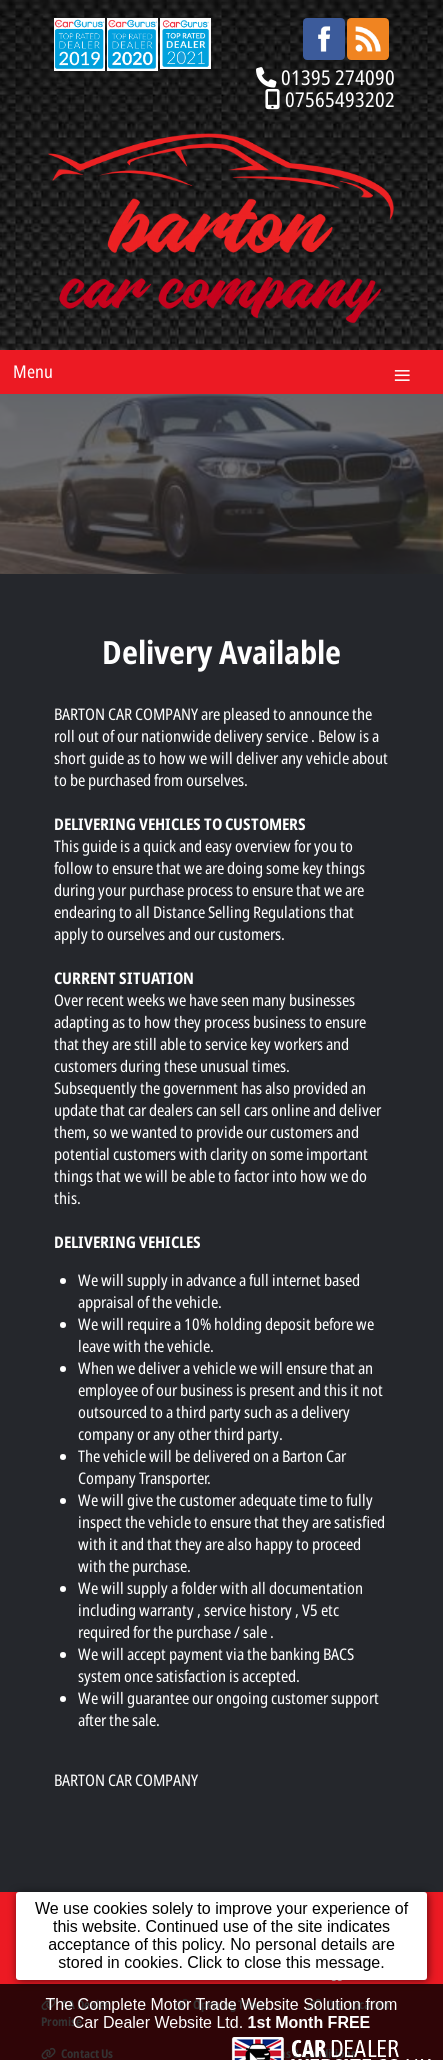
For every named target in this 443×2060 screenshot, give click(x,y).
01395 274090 (338, 77)
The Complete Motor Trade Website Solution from (222, 2018)
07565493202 (340, 99)
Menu (33, 371)
